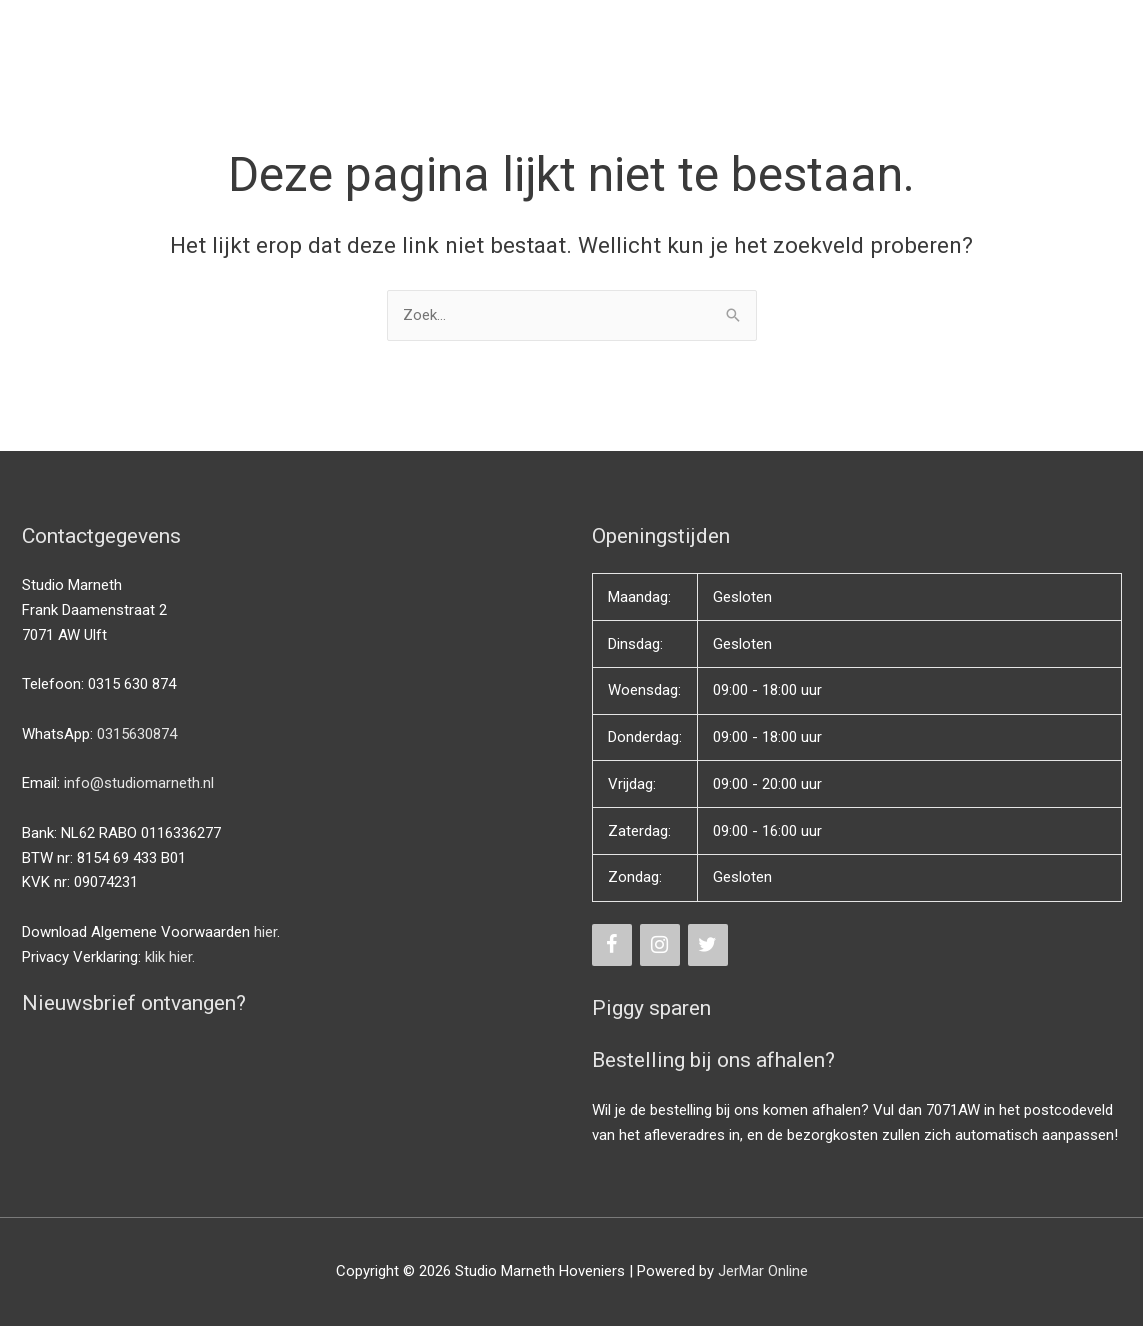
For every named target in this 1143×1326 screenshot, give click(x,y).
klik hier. (170, 957)
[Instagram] (660, 945)
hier (265, 932)
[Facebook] (612, 945)
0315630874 (137, 734)
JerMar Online (763, 1271)
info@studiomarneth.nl (139, 783)
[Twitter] (708, 945)
